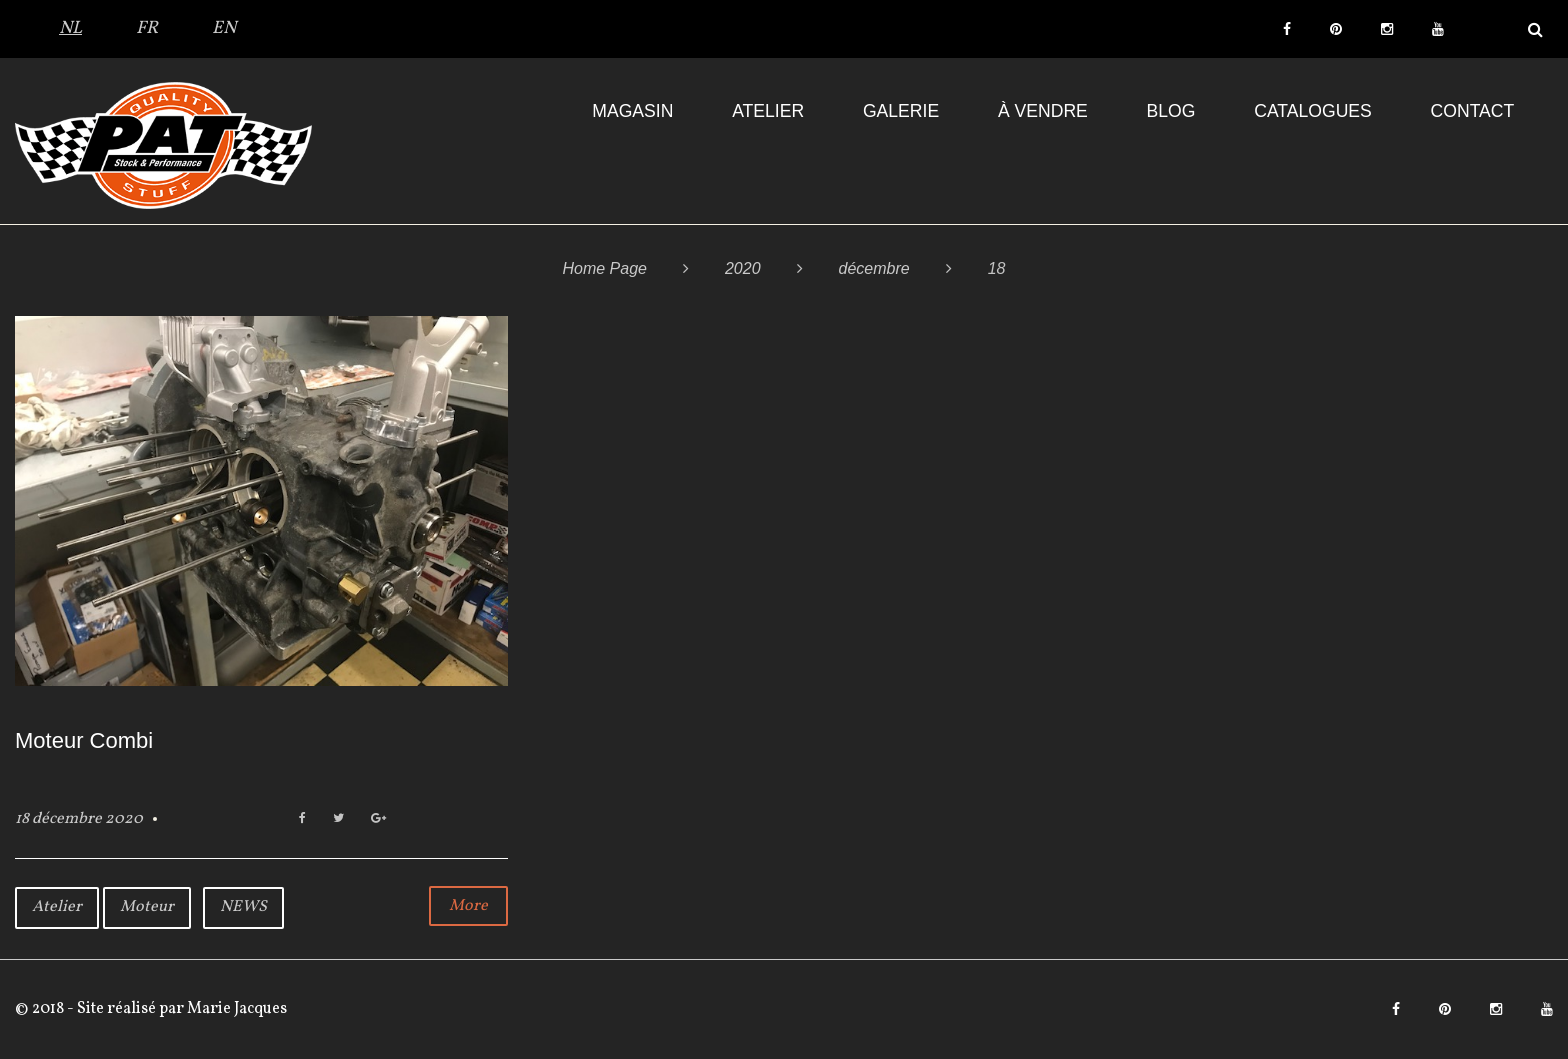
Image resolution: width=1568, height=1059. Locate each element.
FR (147, 28)
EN (224, 28)
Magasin (632, 111)
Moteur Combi (84, 740)
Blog (1171, 111)
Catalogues (1313, 111)
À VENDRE (1043, 111)
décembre (874, 268)
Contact (1473, 111)
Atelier (768, 111)
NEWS (243, 907)
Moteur (147, 907)
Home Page (604, 268)
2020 (743, 268)
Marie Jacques (235, 1009)
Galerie (901, 111)
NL (70, 28)
